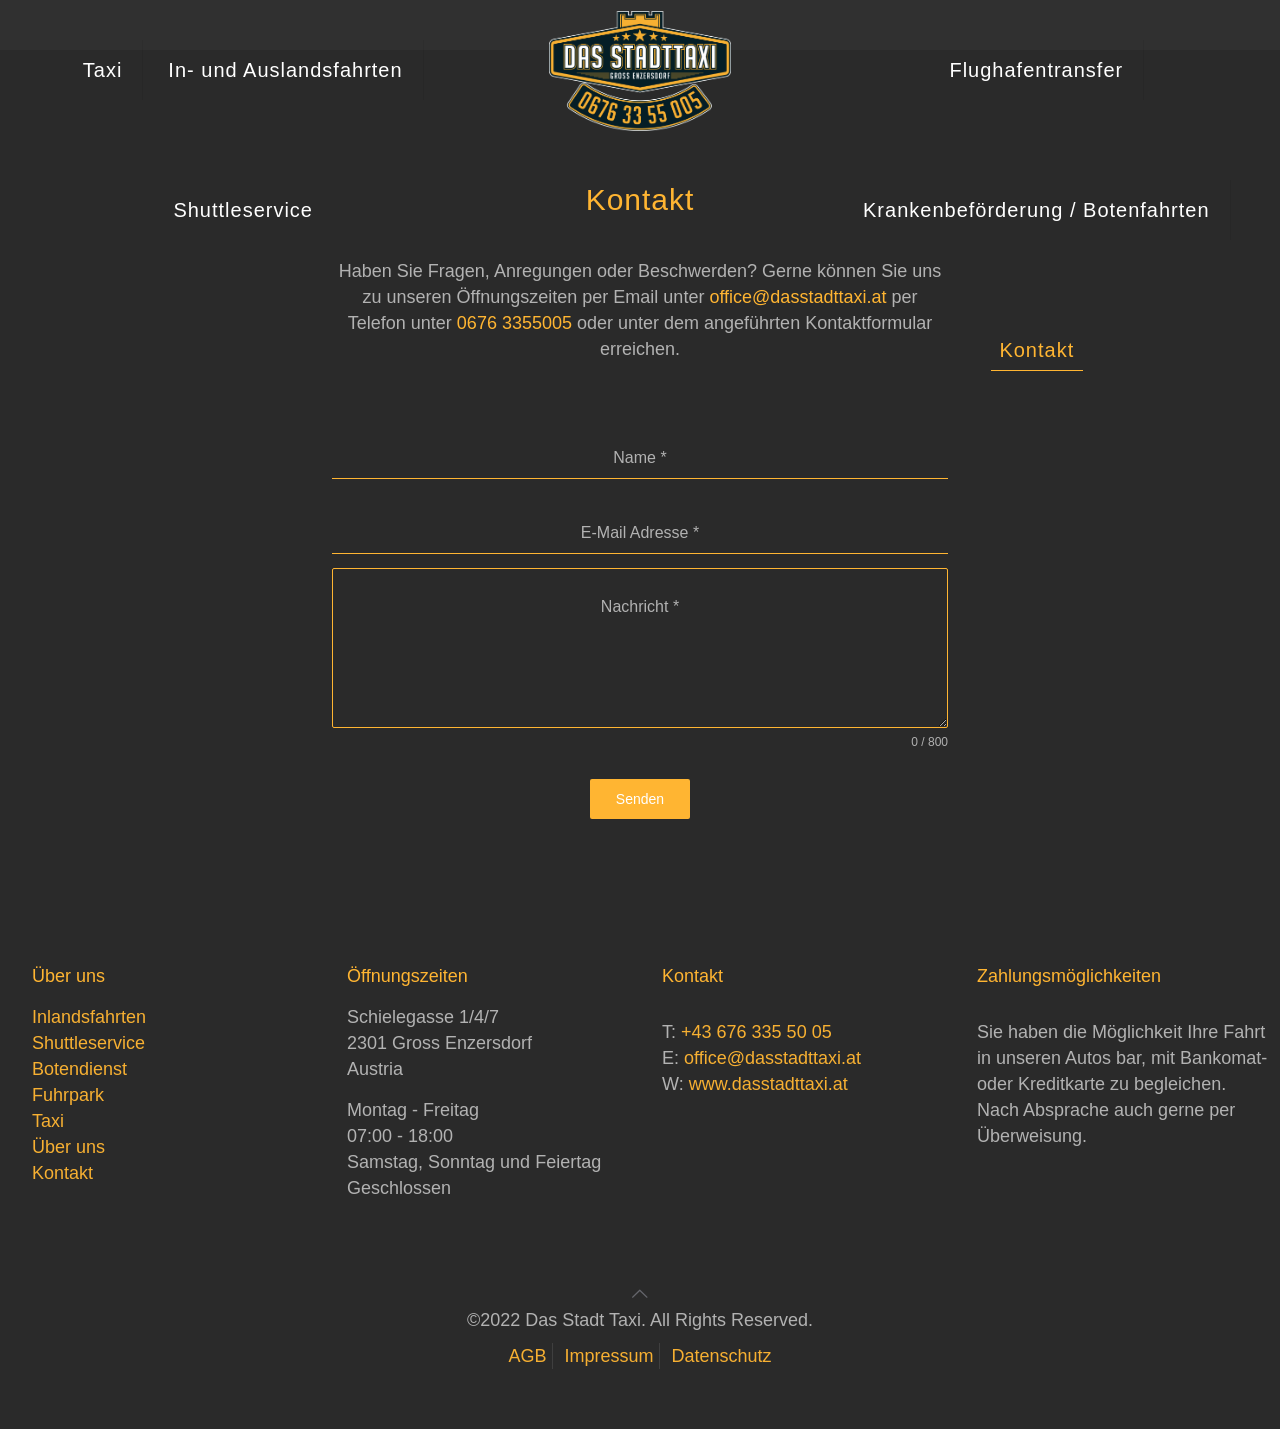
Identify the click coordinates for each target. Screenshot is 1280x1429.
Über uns (68, 1147)
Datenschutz (722, 1356)
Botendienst (79, 1069)
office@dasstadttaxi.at (772, 1058)
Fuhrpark (68, 1095)
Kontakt (62, 1173)
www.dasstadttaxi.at (768, 1084)
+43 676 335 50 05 (756, 1032)
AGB (527, 1356)
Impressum (608, 1356)
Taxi (48, 1121)
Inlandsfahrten (89, 1017)
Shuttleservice (88, 1043)
